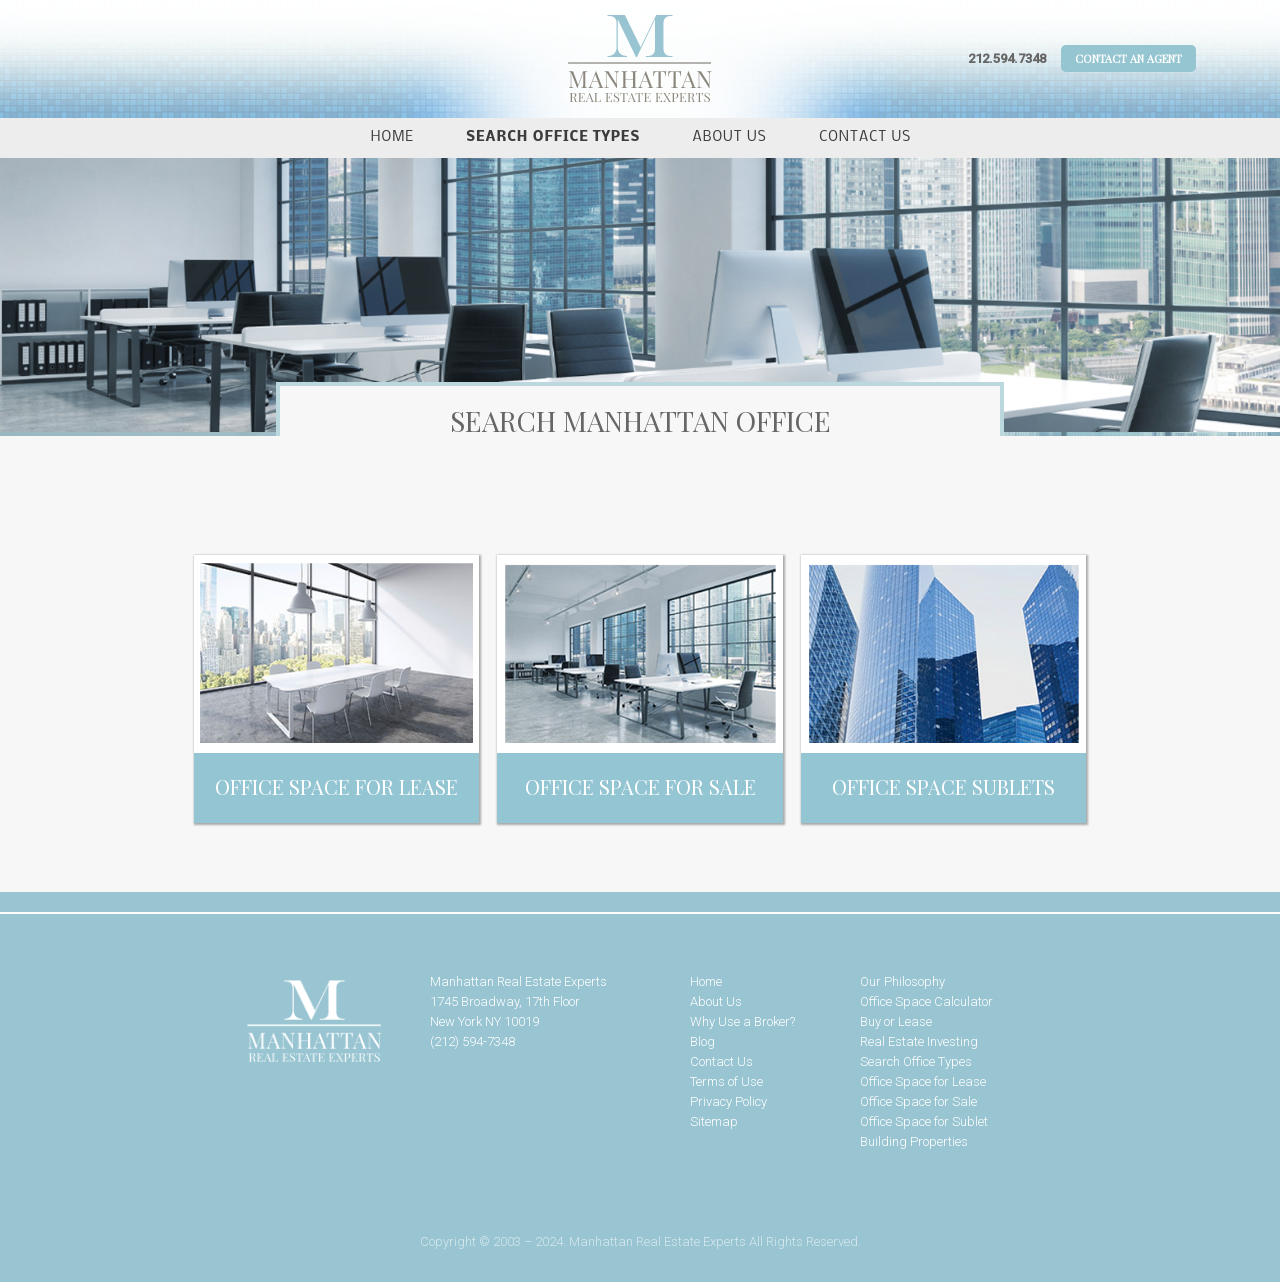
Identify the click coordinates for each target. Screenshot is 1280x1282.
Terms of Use (726, 1081)
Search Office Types (553, 137)
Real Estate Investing (919, 1041)
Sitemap (714, 1121)
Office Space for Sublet (924, 1121)
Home (392, 137)
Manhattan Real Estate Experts (250, 1022)
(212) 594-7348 (472, 1041)
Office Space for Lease (923, 1081)
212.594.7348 (1007, 58)
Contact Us (865, 137)
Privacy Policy (728, 1101)
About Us (730, 137)
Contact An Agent (1128, 58)
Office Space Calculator (926, 1001)
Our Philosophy (902, 981)
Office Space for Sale (918, 1101)
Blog (702, 1041)
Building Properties (914, 1141)
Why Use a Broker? (742, 1021)
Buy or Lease (896, 1021)
